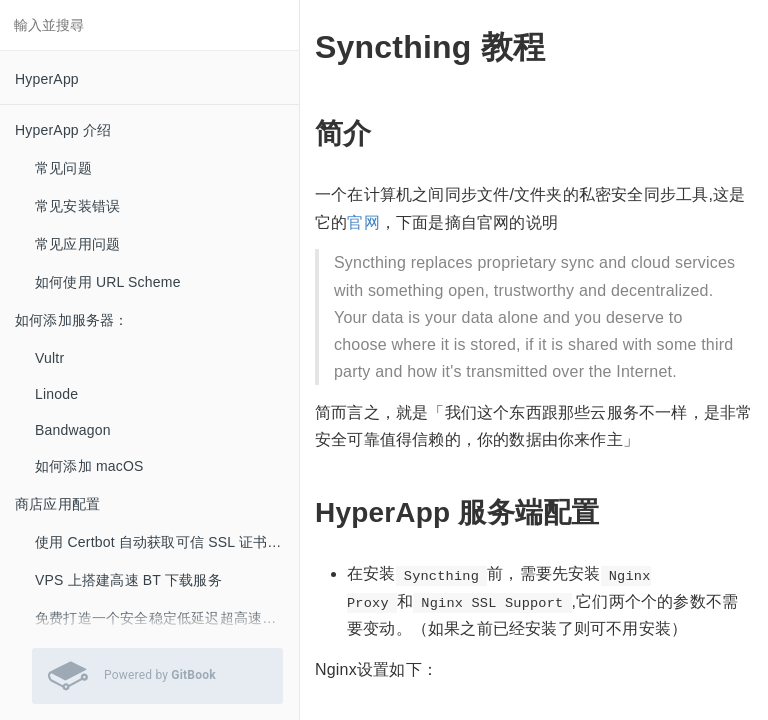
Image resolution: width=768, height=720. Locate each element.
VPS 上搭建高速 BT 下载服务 (128, 580)
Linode (56, 394)
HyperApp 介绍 (63, 130)
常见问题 (63, 168)
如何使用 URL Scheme (108, 282)
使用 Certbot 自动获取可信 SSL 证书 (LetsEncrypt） (167, 542)
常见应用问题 (77, 244)
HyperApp (47, 79)
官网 (363, 222)
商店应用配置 (57, 504)
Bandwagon (73, 430)
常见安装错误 (77, 206)
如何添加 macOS (89, 466)
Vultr (49, 358)
